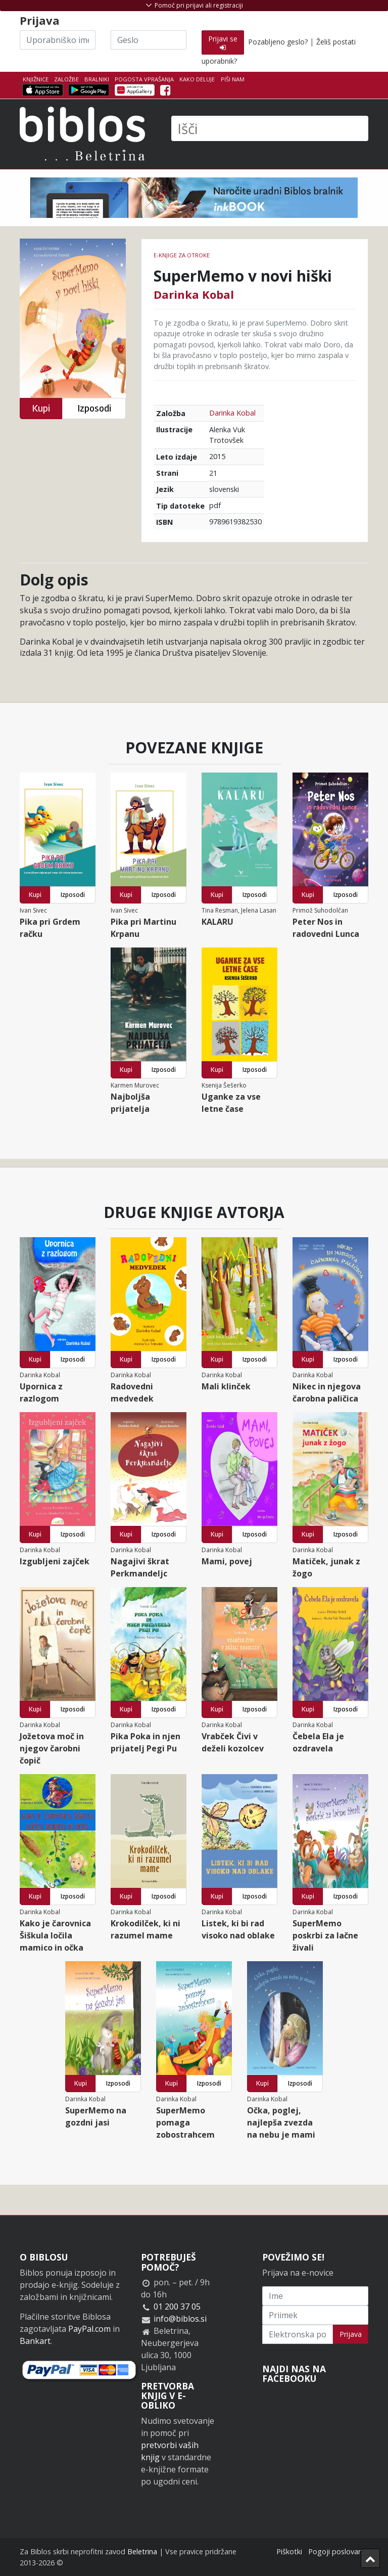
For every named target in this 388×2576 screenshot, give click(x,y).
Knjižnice (35, 79)
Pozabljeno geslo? (278, 42)
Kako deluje (197, 79)
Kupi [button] (41, 408)
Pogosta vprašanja (144, 79)
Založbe (66, 79)
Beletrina (142, 2551)
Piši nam (233, 79)
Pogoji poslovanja (338, 2551)
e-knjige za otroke (182, 255)
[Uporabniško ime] (57, 40)
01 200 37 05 (177, 2306)
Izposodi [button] (94, 408)
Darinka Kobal (194, 294)
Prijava (351, 2334)
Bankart (35, 2340)
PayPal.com (89, 2328)
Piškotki (289, 2551)
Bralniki (96, 79)
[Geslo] (148, 40)
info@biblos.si (180, 2318)
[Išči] (269, 128)
